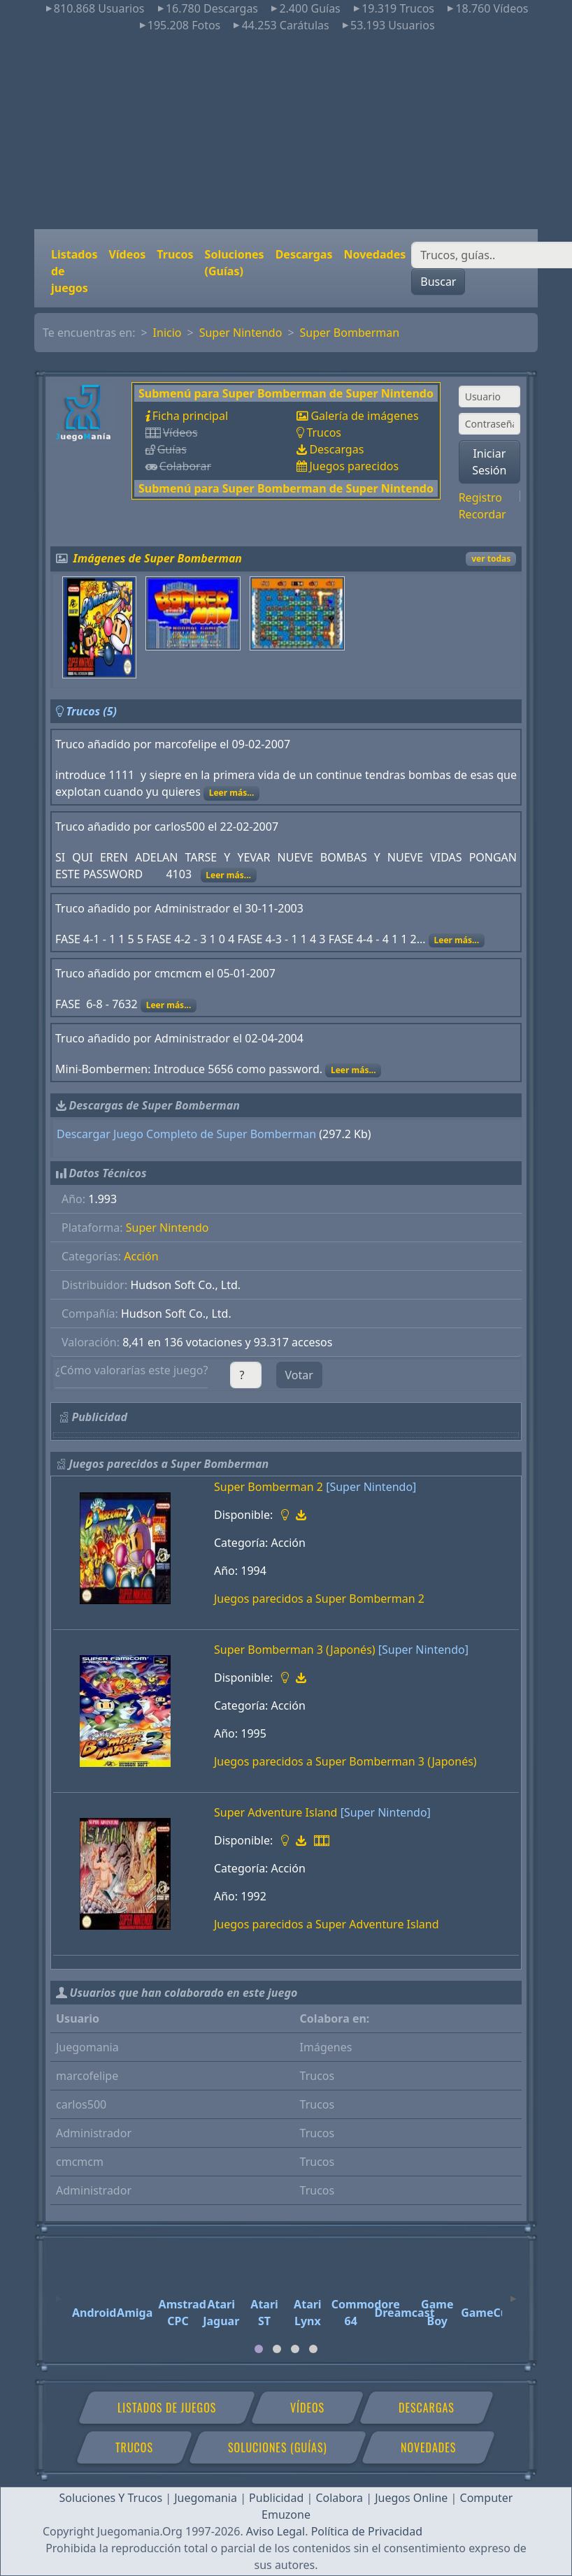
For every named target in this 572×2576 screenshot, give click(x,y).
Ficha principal (190, 415)
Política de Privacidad (366, 2531)
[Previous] (59, 2292)
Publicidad (276, 2497)
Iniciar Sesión (489, 462)
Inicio (167, 332)
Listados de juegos (74, 271)
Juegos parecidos (354, 466)
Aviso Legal (275, 2531)
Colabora (339, 2497)
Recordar (482, 514)
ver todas (490, 559)
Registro (480, 497)
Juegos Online (411, 2497)
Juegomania (205, 2497)
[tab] (259, 2349)
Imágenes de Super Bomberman (158, 558)
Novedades (374, 254)
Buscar (438, 281)
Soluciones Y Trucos (111, 2497)
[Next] (513, 2292)
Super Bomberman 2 (268, 1486)
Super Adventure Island (275, 1812)
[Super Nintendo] (371, 1486)
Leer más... (232, 793)
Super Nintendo (241, 332)
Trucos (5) (91, 711)
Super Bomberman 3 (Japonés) (295, 1649)
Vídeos (126, 254)
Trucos (175, 254)
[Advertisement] (286, 131)
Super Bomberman (350, 332)
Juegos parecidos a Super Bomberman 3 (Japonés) (345, 1761)
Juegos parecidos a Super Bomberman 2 (319, 1598)
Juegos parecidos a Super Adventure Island (326, 1924)
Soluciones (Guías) (234, 263)
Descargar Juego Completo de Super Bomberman (186, 1134)
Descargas (304, 254)
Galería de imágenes (364, 415)
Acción (141, 1256)
